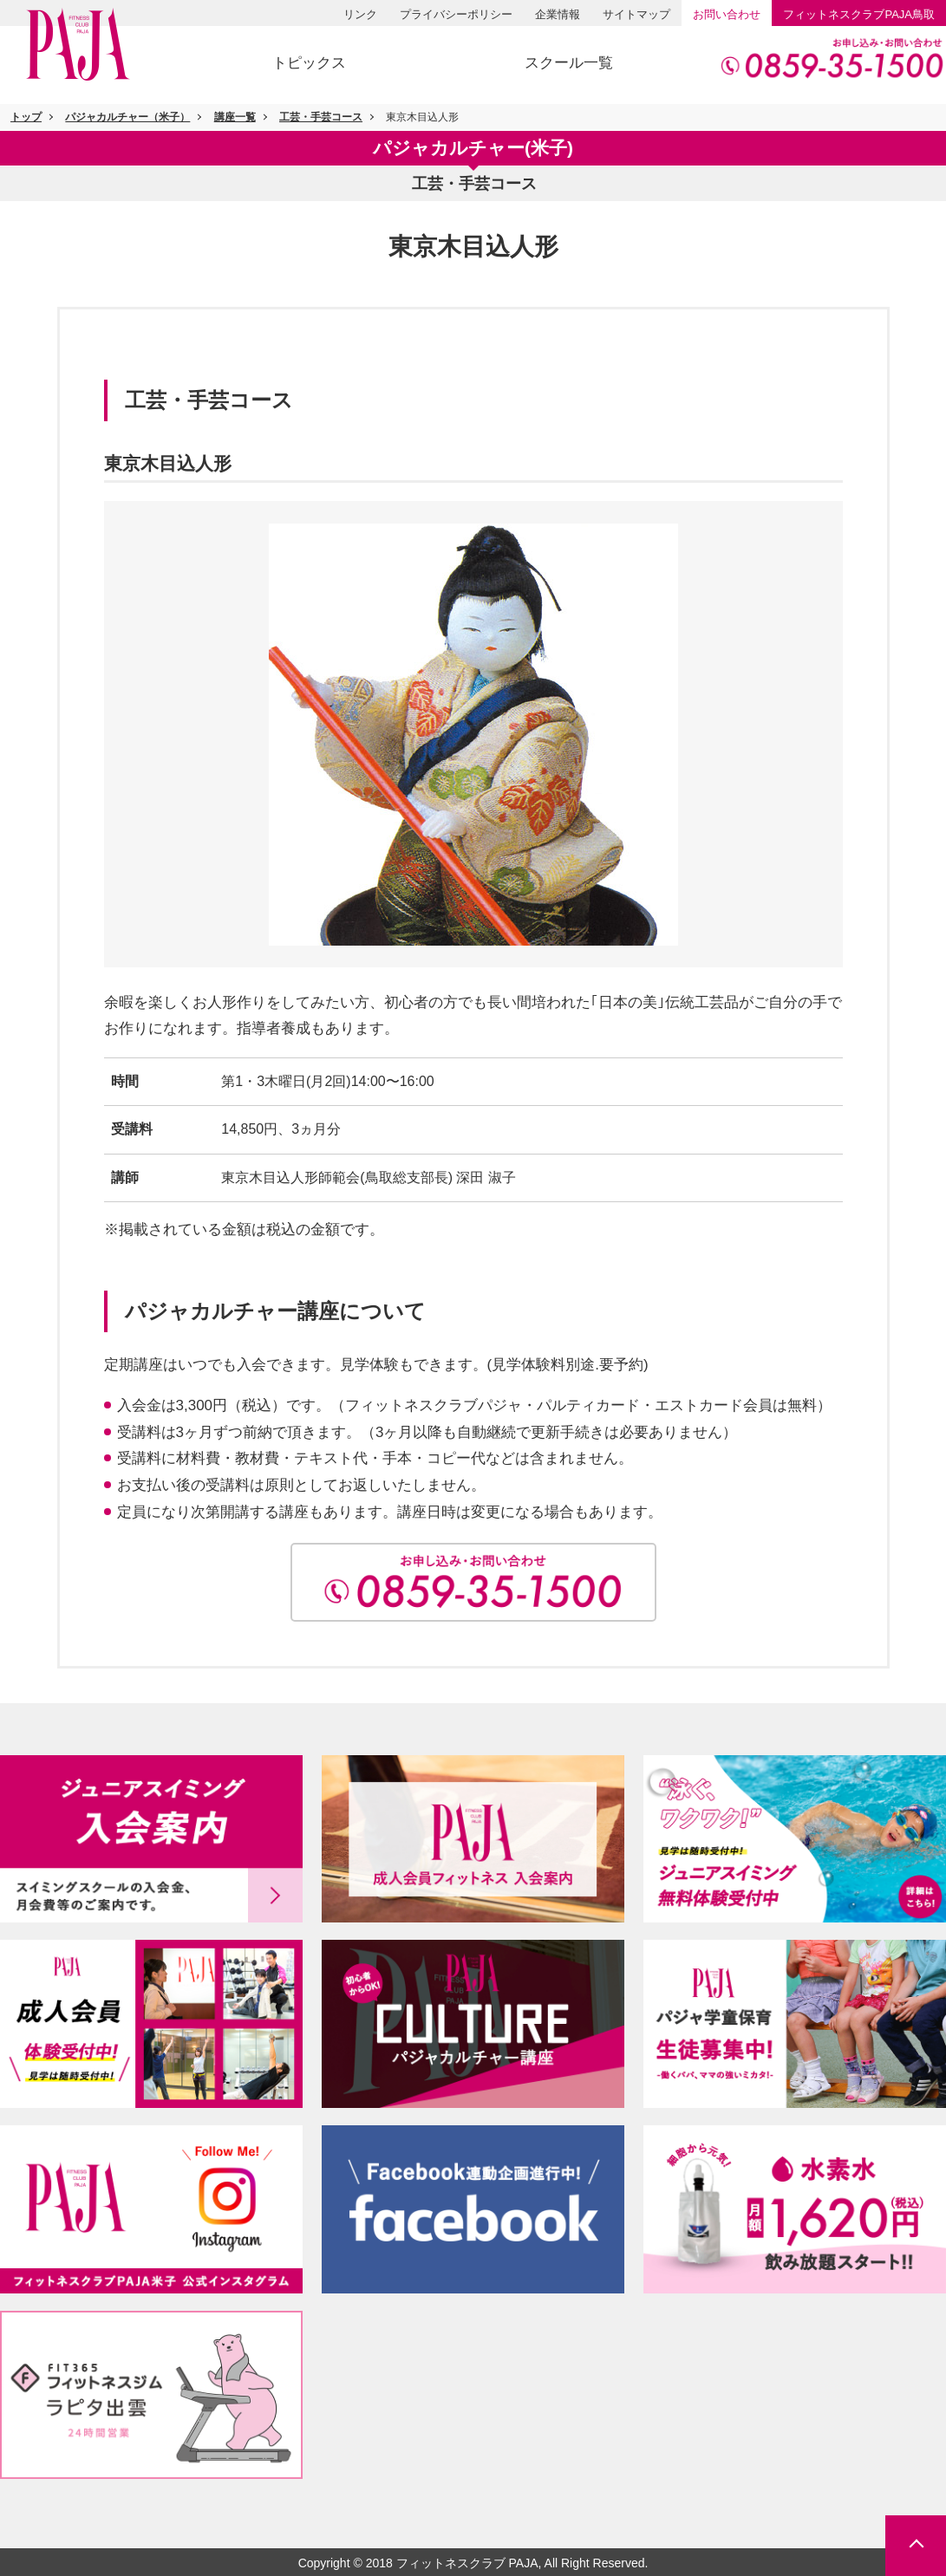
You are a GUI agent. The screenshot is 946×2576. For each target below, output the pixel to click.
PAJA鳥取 (859, 14)
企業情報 (557, 14)
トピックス (309, 63)
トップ (26, 117)
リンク (360, 14)
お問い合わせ (726, 14)
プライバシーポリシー (456, 14)
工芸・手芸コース (320, 117)
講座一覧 (235, 117)
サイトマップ (636, 14)
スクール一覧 (569, 63)
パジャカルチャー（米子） (127, 117)
